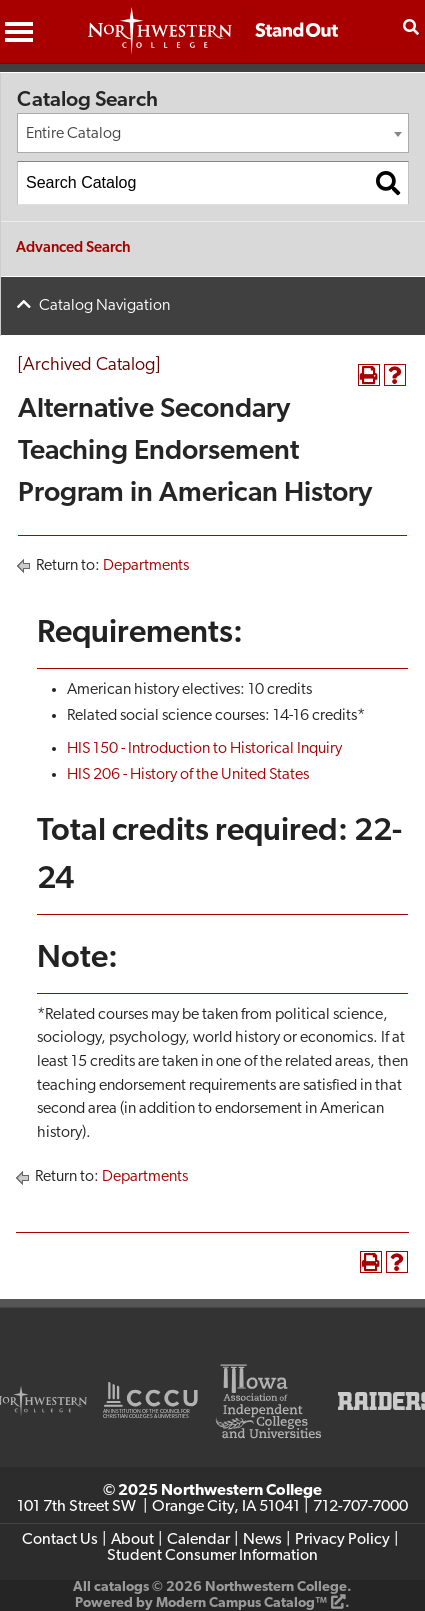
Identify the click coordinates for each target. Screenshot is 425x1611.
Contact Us (60, 1540)
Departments (146, 566)
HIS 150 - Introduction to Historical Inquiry (204, 749)
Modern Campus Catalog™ (241, 1603)
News (262, 1540)
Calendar (198, 1540)
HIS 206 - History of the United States (188, 775)
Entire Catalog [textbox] (73, 134)
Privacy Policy (342, 1540)
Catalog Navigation (104, 306)
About (132, 1540)
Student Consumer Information (212, 1556)
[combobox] (213, 133)
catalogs (121, 1587)
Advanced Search (73, 248)
